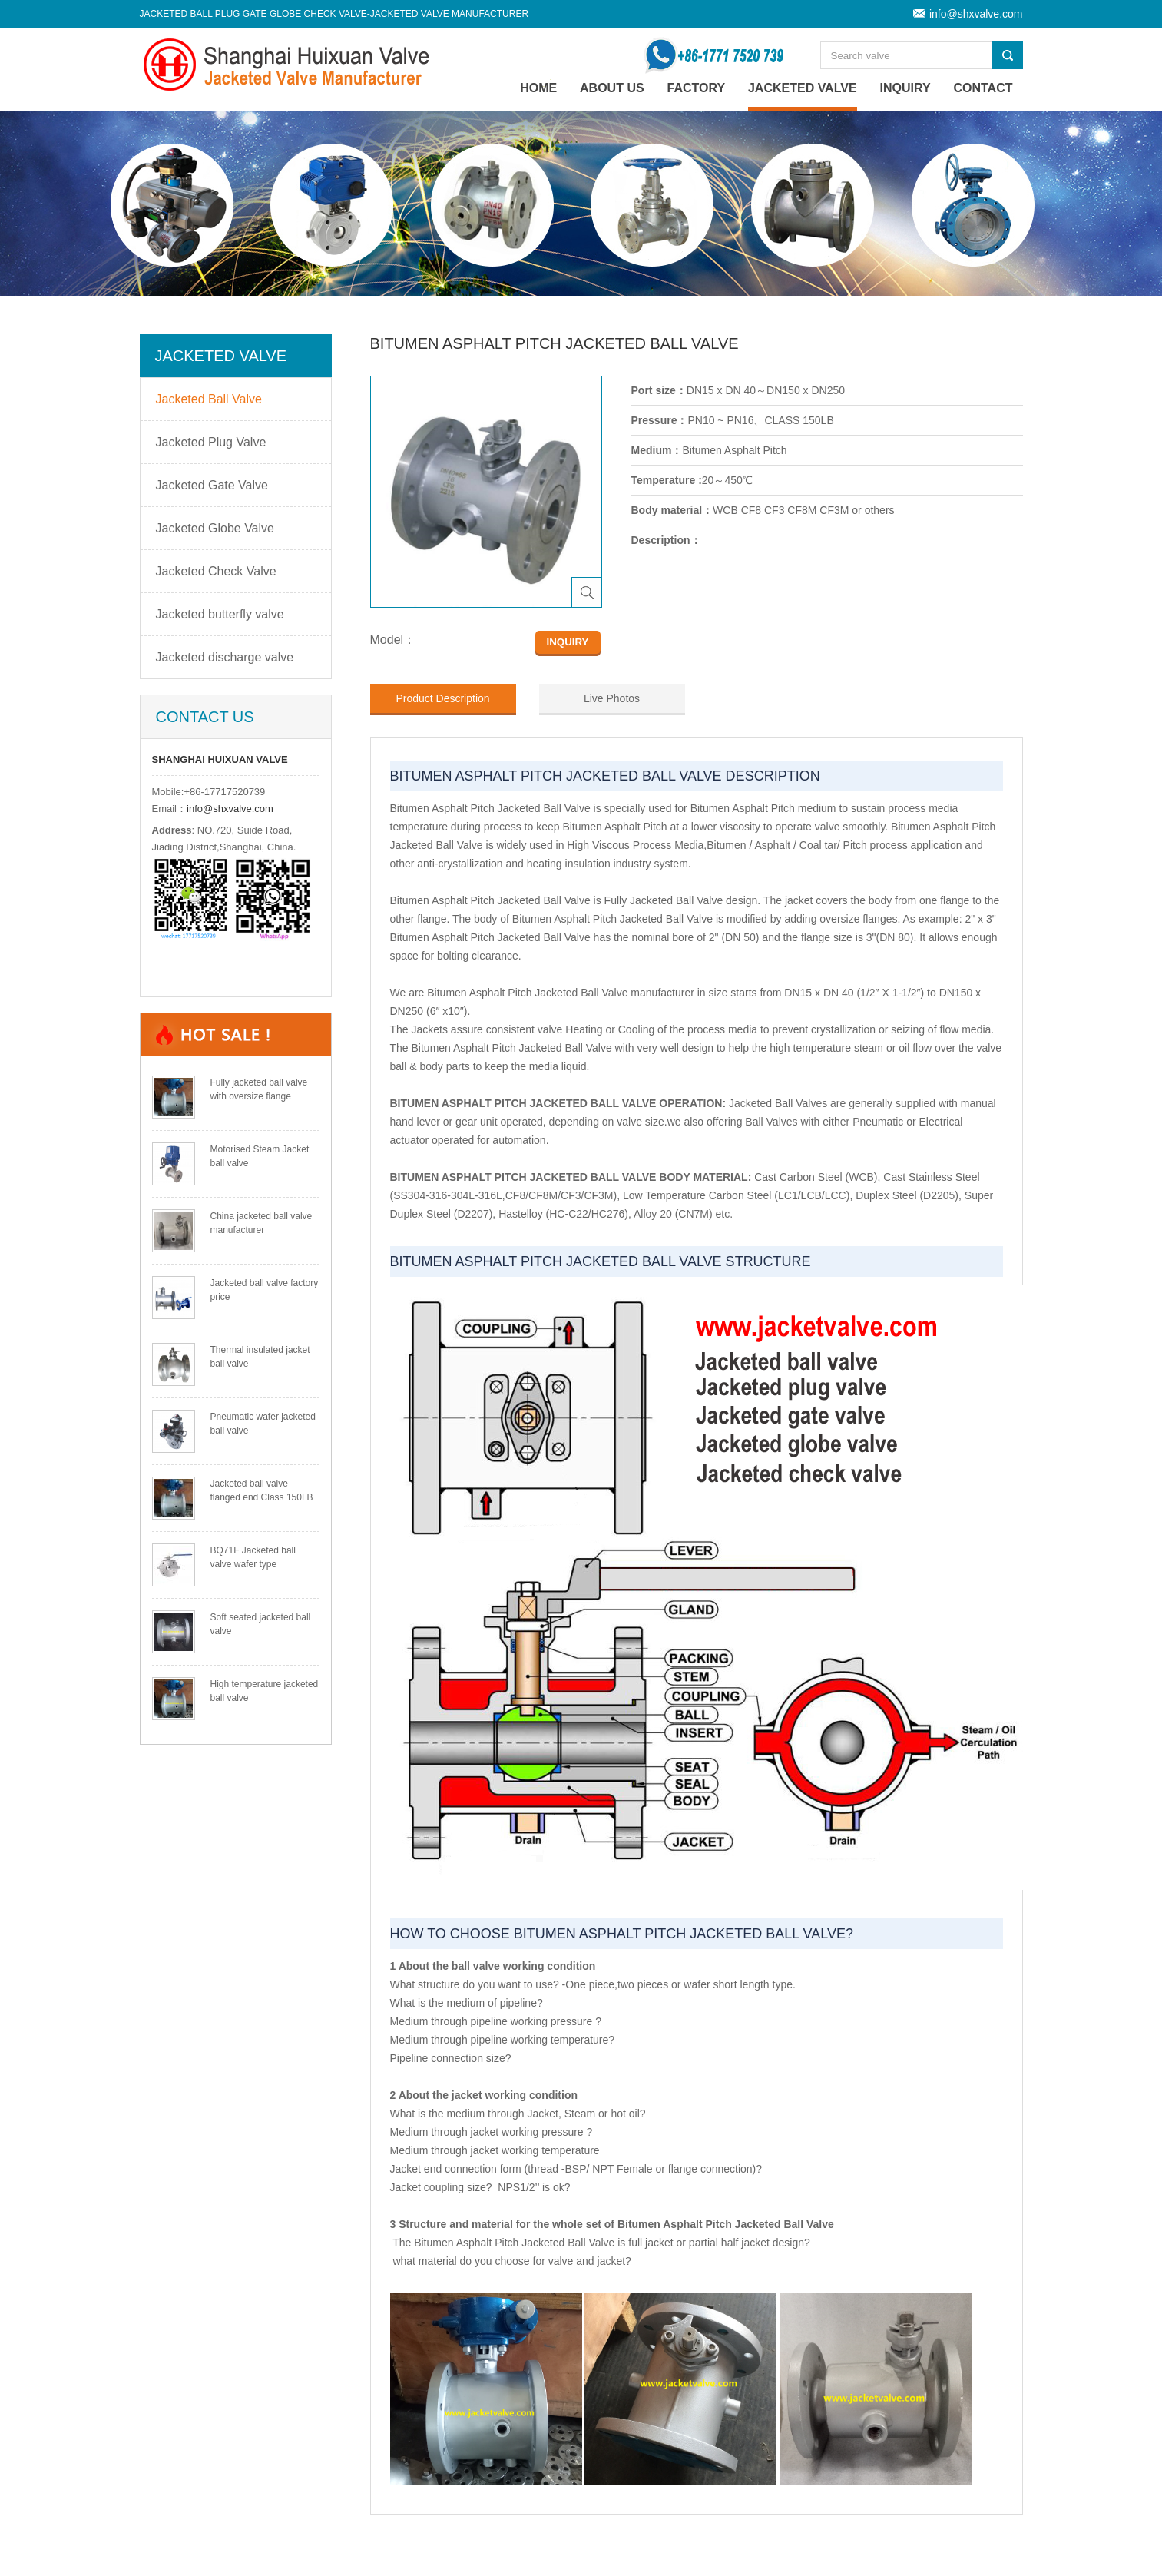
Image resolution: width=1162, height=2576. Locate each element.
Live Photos (612, 698)
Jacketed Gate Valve (212, 485)
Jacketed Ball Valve (209, 399)
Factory (696, 87)
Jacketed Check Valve (216, 571)
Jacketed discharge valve (225, 657)
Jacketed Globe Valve (215, 528)
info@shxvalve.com (976, 14)
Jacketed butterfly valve (220, 614)
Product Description (442, 698)
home (538, 87)
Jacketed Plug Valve (211, 442)
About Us (612, 87)
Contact (982, 87)
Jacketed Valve (802, 87)
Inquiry (905, 87)
